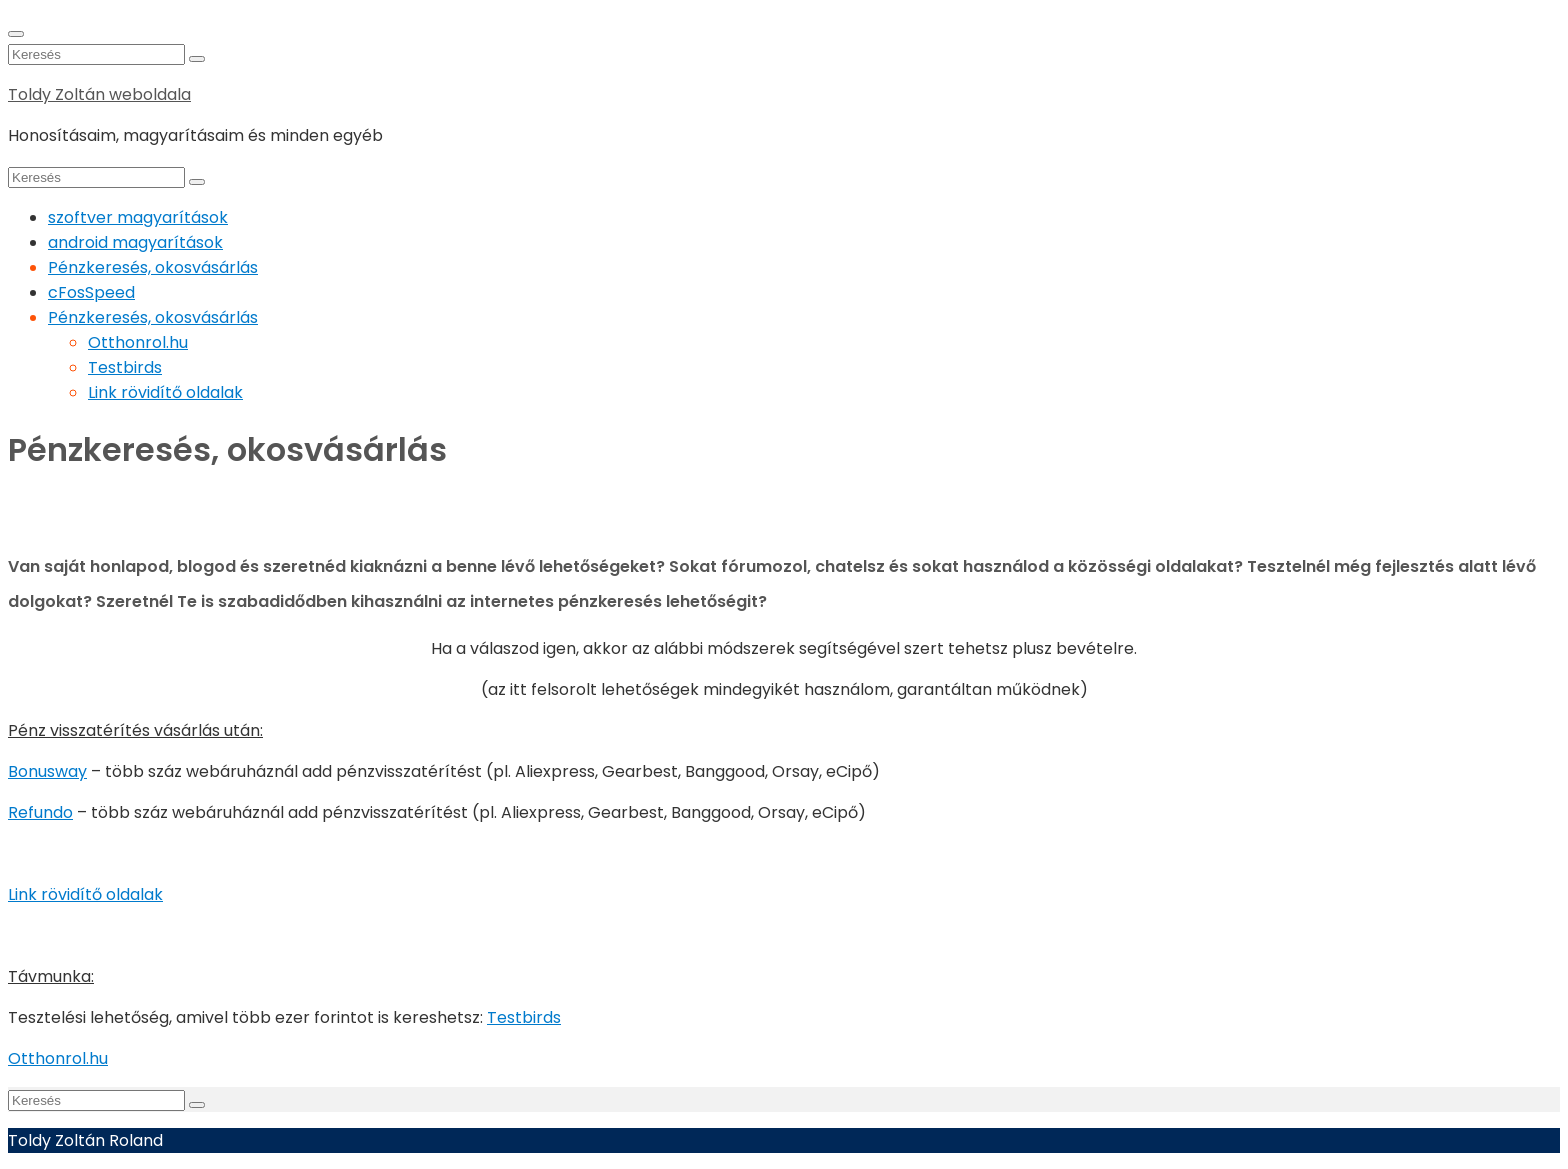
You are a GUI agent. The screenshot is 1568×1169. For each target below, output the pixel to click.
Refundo (40, 812)
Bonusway (47, 771)
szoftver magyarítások (138, 217)
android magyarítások (135, 242)
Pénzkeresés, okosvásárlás (153, 267)
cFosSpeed (91, 292)
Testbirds (125, 367)
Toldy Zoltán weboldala (99, 94)
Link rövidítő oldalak (165, 392)
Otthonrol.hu (138, 342)
